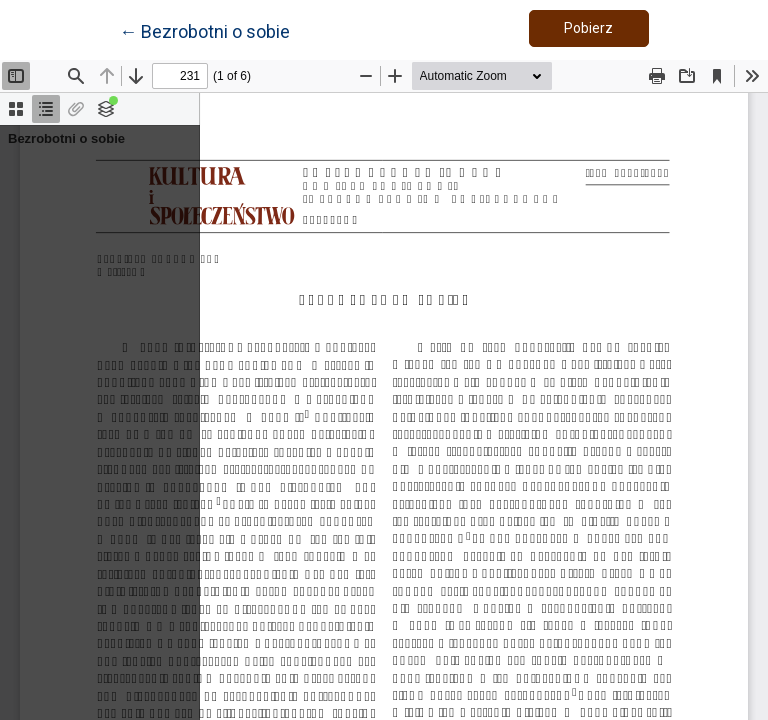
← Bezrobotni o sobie (204, 30)
